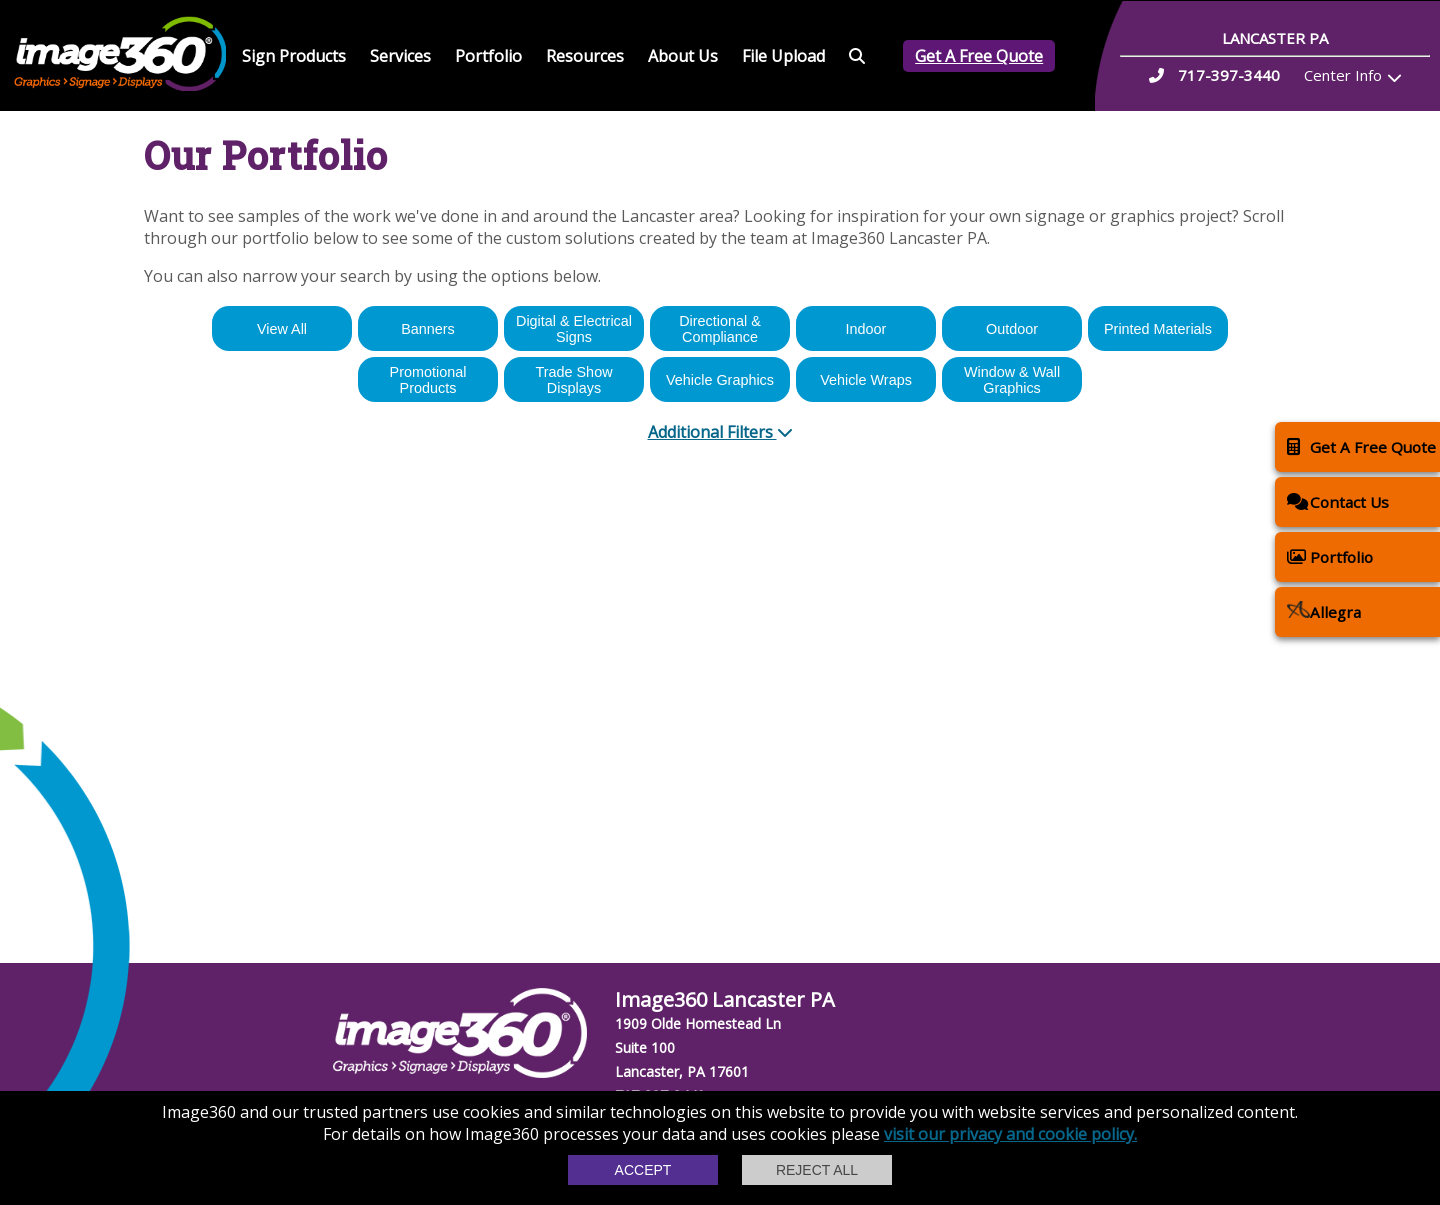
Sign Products (294, 56)
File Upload (783, 56)
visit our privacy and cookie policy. (1010, 1134)
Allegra (1324, 611)
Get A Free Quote (979, 56)
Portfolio (488, 56)
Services (400, 56)
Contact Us (1338, 501)
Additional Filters (720, 432)
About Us (683, 56)
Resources (585, 56)
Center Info (1343, 75)
